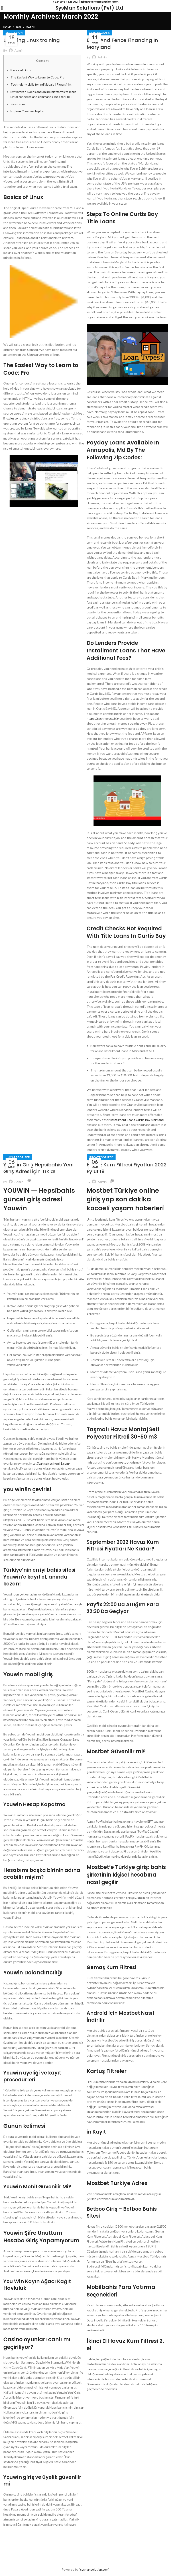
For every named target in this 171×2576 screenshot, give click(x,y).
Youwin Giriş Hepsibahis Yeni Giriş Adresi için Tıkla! (38, 1168)
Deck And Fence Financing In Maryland (122, 44)
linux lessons (12, 418)
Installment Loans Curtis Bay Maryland (137, 1120)
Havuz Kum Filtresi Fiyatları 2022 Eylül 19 (127, 1168)
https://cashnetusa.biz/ (103, 718)
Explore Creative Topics (27, 111)
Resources (17, 104)
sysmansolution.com (94, 2569)
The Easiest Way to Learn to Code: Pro (37, 77)
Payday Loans (99, 32)
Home (7, 27)
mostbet (124, 1462)
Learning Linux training (31, 40)
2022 (18, 27)
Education (14, 32)
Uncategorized (18, 1157)
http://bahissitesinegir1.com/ (49, 1463)
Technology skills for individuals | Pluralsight (40, 84)
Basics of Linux (20, 70)
